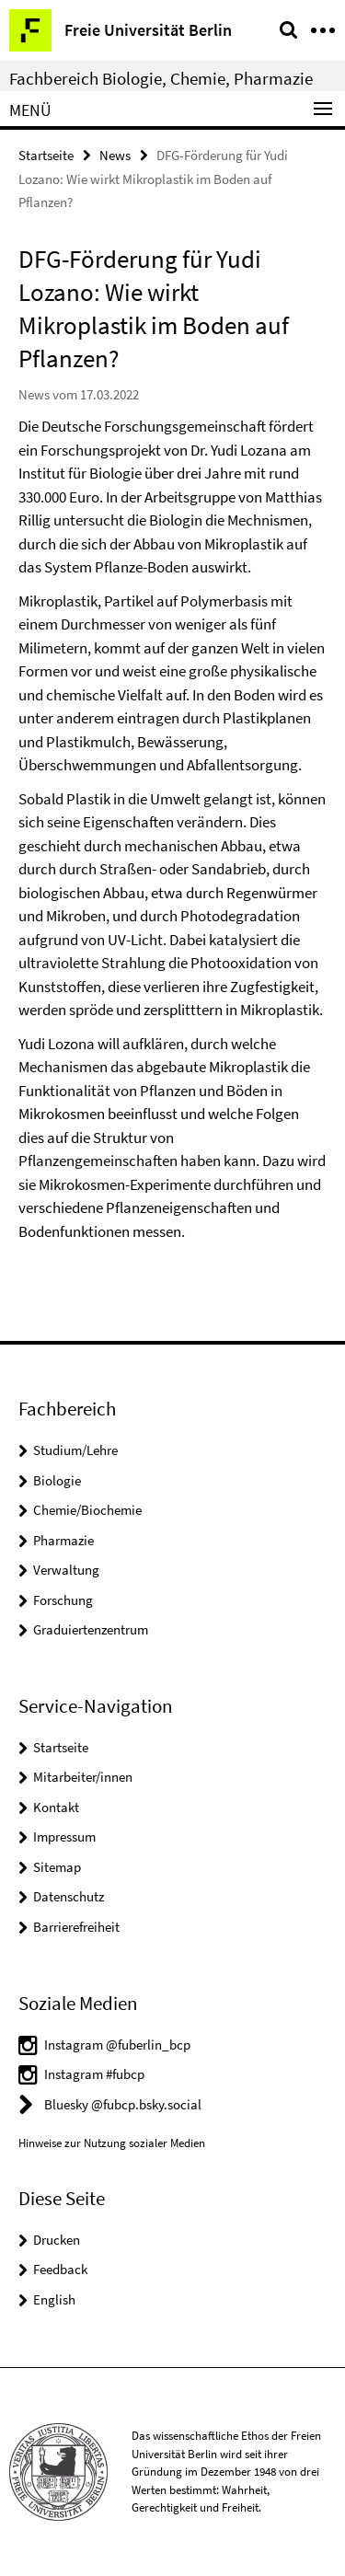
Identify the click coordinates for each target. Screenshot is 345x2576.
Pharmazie (63, 1540)
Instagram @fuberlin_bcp (117, 2044)
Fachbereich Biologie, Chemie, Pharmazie (161, 78)
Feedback (60, 2269)
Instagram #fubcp (94, 2074)
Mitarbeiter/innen (82, 1776)
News (115, 155)
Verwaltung (66, 1569)
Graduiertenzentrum (90, 1629)
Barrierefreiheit (76, 1926)
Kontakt (56, 1807)
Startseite (46, 155)
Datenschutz (68, 1896)
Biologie (57, 1480)
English (54, 2299)
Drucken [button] (56, 2239)
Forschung (63, 1600)
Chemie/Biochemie (87, 1510)
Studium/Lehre (75, 1450)
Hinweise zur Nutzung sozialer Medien (111, 2143)
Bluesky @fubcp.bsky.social (122, 2104)
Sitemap (57, 1867)
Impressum (64, 1836)
